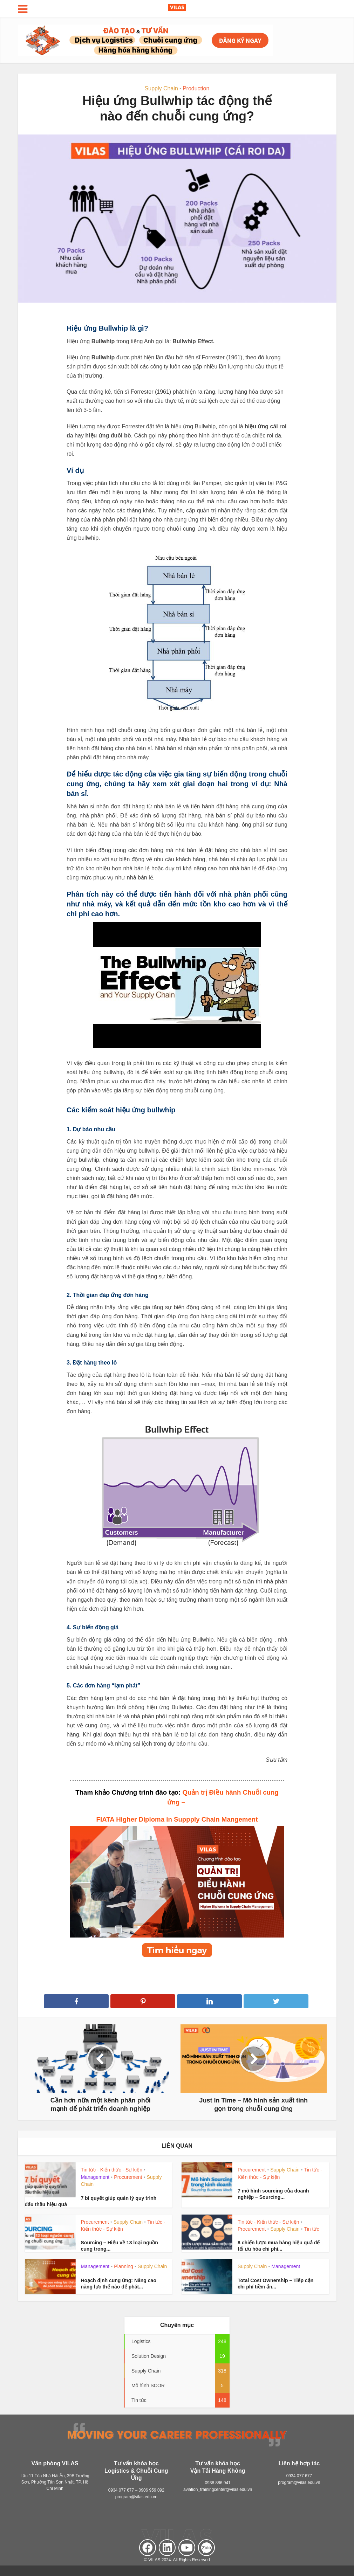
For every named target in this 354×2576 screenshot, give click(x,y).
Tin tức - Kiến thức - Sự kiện (112, 2170)
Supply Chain (161, 88)
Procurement (128, 2177)
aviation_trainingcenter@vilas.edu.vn (217, 2489)
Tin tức (311, 2229)
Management (95, 2177)
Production (196, 88)
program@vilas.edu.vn (136, 2496)
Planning (123, 2266)
